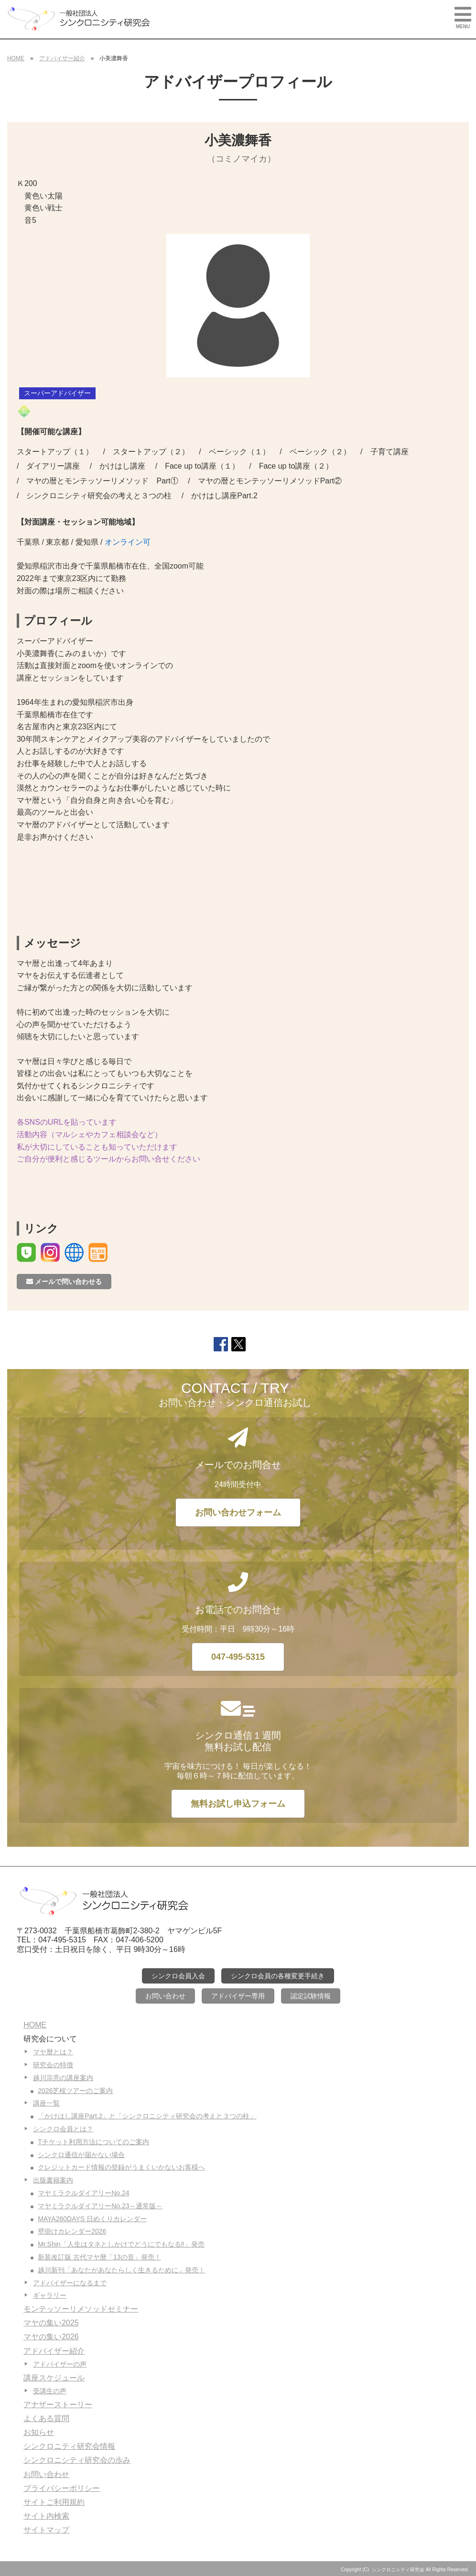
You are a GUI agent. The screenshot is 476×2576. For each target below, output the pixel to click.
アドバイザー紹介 (62, 58)
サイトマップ (46, 2530)
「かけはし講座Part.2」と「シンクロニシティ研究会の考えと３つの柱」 (147, 2116)
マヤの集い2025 (51, 2323)
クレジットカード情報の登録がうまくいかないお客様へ (121, 2167)
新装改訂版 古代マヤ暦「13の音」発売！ (99, 2257)
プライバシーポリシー (61, 2488)
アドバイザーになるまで (70, 2283)
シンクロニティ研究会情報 (69, 2446)
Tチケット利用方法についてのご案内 (93, 2142)
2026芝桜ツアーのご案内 (75, 2090)
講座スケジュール (54, 2378)
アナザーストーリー (57, 2405)
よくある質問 (46, 2418)
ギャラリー (49, 2295)
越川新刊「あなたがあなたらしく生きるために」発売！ (121, 2270)
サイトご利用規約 (54, 2502)
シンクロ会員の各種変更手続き (278, 1976)
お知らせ (38, 2432)
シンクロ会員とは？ (63, 2129)
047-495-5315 (238, 1657)
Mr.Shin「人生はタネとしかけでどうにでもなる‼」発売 (121, 2244)
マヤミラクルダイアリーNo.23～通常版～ (100, 2206)
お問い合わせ (165, 1996)
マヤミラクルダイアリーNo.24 (83, 2193)
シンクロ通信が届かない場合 (81, 2155)
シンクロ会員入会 (178, 1976)
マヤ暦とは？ (53, 2052)
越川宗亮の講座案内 (63, 2078)
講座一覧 (46, 2103)
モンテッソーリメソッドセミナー (80, 2309)
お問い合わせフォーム (238, 1512)
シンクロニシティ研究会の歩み (76, 2460)
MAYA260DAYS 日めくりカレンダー (92, 2219)
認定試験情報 (311, 1996)
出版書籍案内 (53, 2180)
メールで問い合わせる (64, 1281)
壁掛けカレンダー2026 (72, 2231)
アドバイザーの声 (60, 2364)
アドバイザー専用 (238, 1996)
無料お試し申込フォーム (238, 1804)
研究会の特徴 (53, 2065)
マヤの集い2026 (51, 2337)
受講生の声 (49, 2391)
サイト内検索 (46, 2516)
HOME (15, 58)
